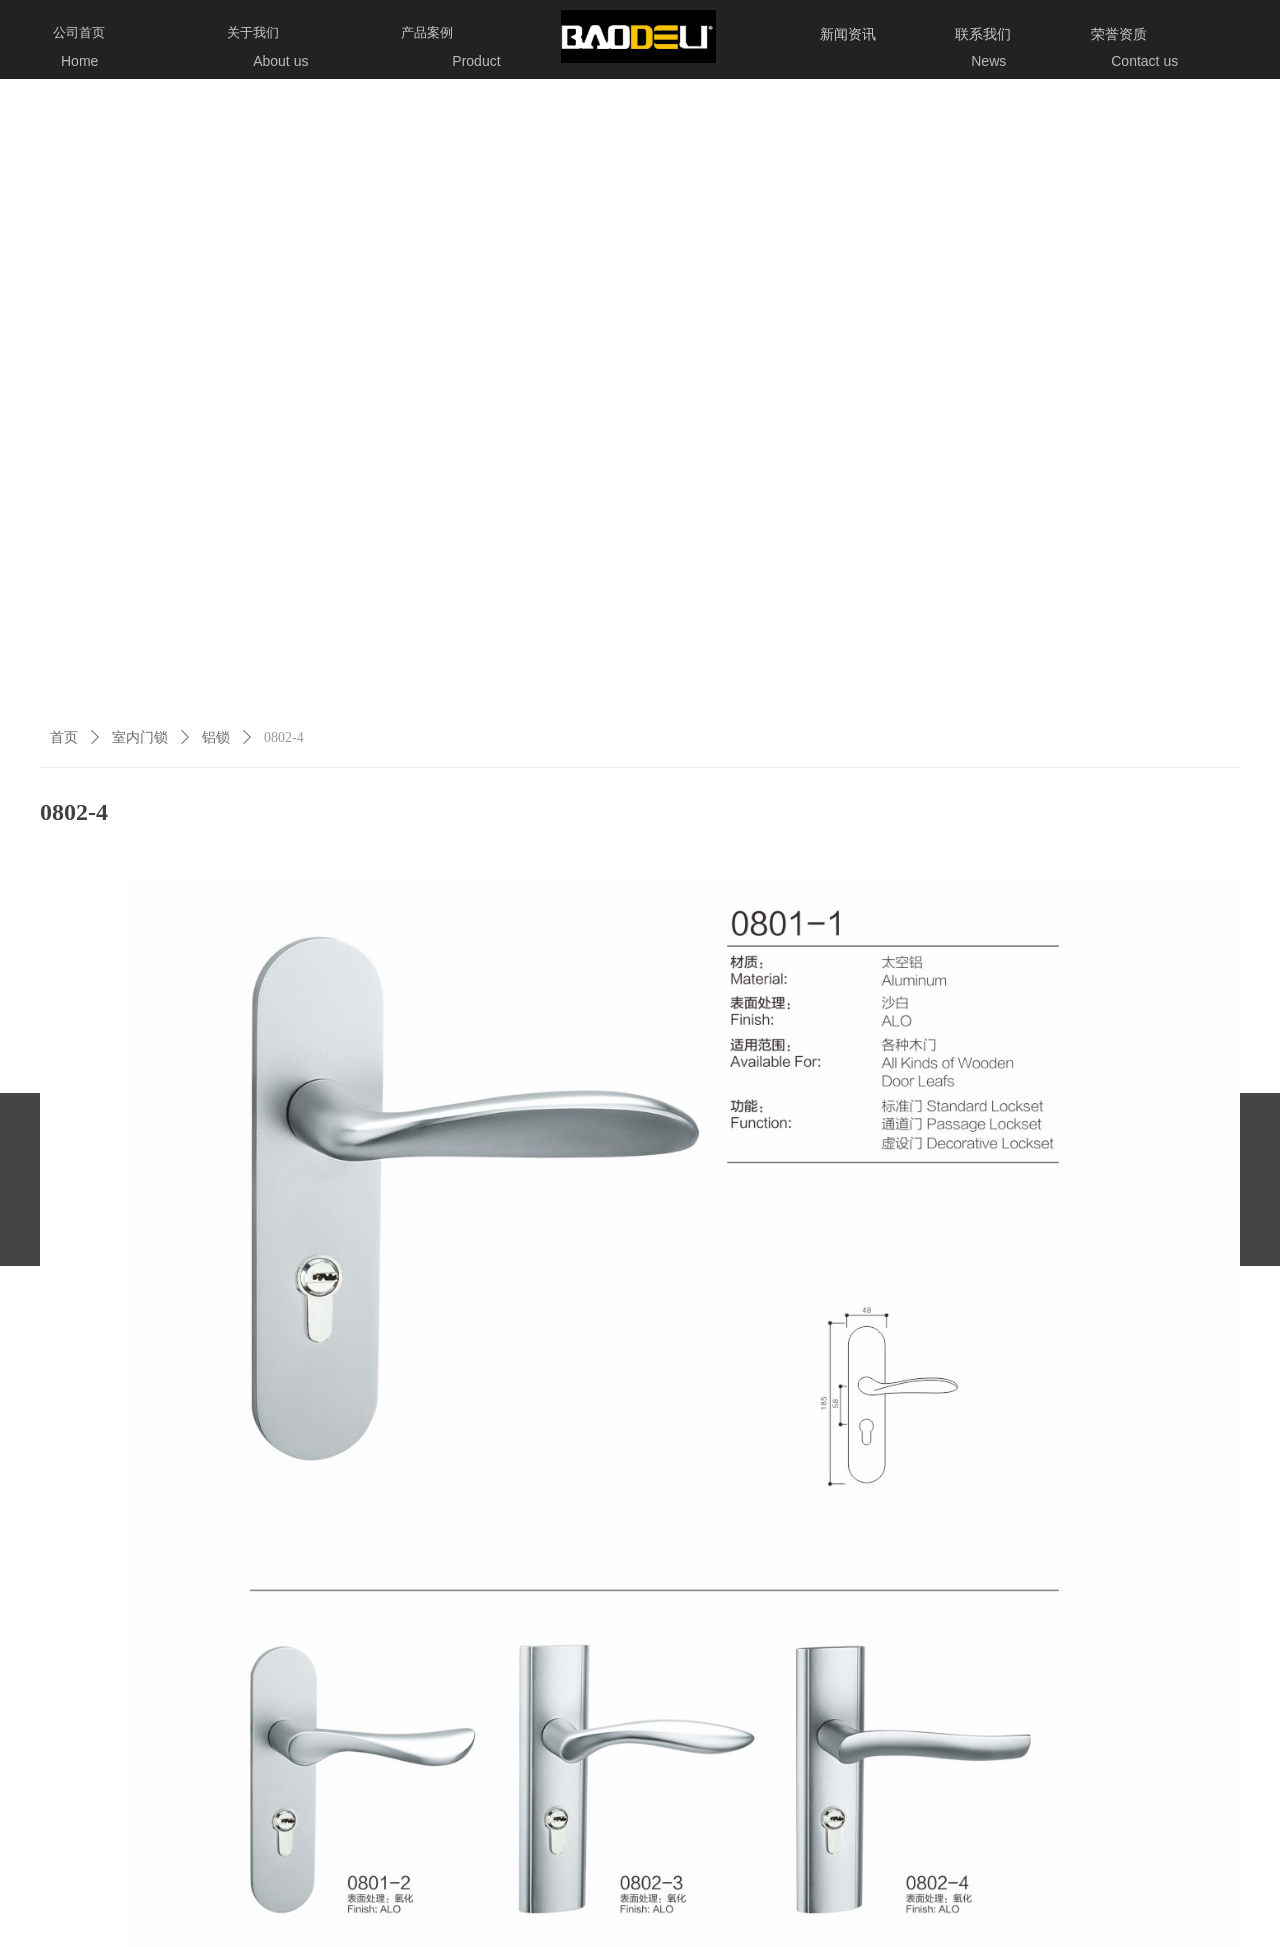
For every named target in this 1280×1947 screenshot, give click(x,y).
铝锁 (216, 737)
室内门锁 (140, 737)
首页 (64, 737)
